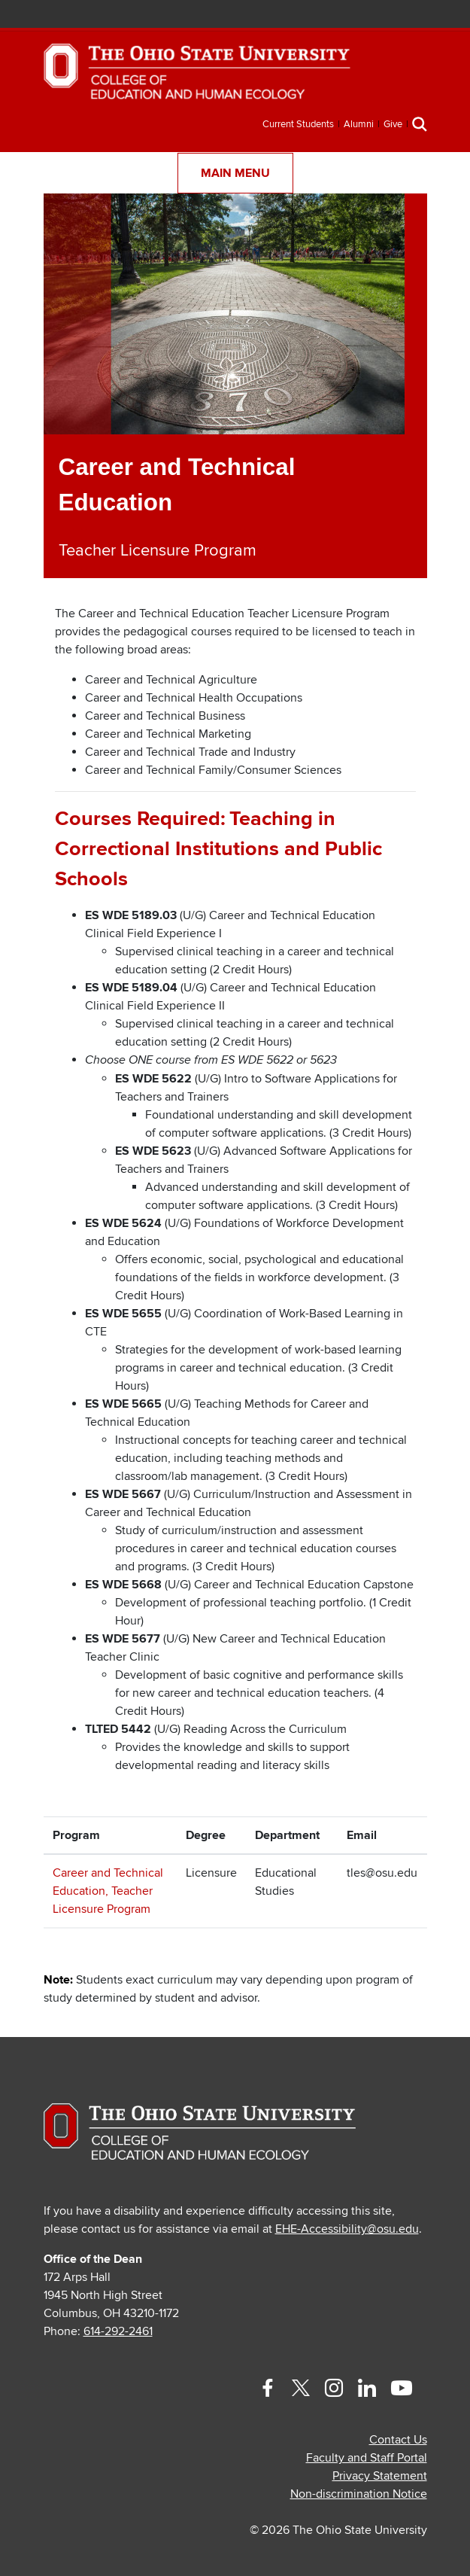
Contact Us (398, 2439)
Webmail (359, 15)
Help (270, 15)
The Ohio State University (49, 16)
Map (314, 15)
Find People (337, 15)
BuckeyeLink (293, 15)
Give (393, 124)
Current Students (298, 124)
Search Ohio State (381, 15)
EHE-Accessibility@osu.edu (347, 2228)
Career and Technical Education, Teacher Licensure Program (108, 1891)
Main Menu (235, 173)
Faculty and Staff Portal (366, 2457)
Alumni (359, 124)
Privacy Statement (379, 2475)
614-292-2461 (118, 2331)
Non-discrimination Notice (358, 2493)
